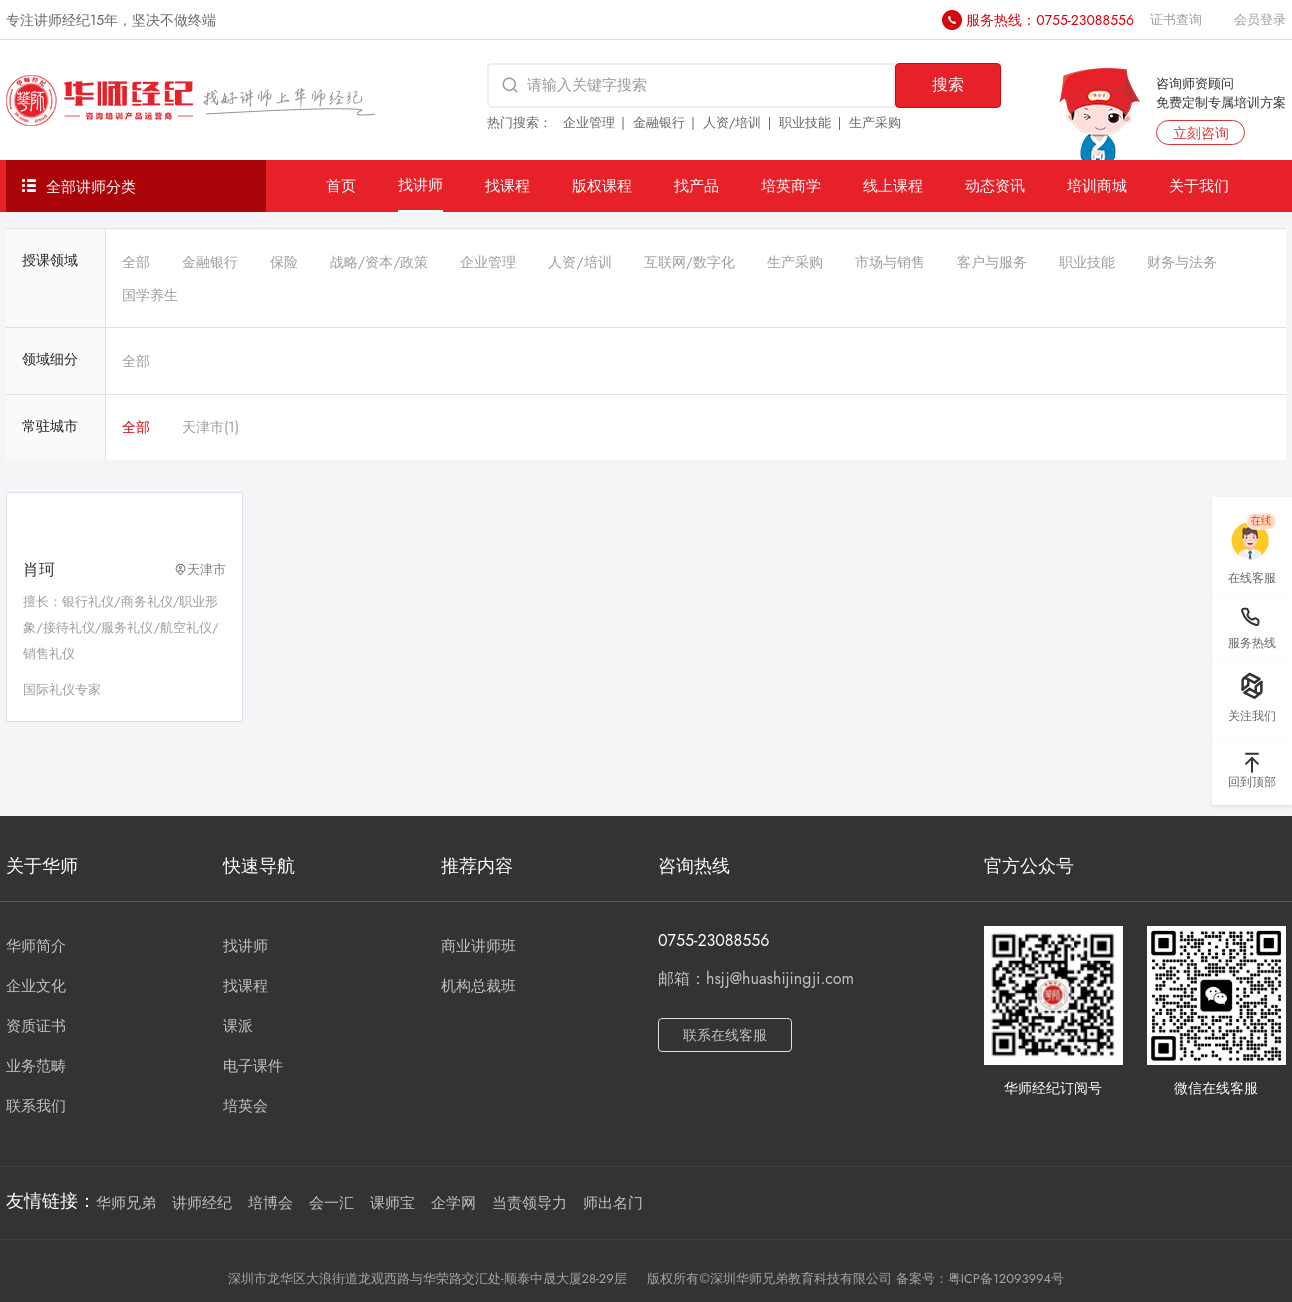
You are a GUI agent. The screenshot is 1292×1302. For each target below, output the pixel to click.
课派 (238, 1026)
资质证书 (36, 1026)
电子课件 (253, 1066)
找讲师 (420, 184)
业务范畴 (36, 1066)
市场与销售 (890, 262)
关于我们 (1199, 185)
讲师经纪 (202, 1203)
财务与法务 (1182, 262)
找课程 (507, 185)
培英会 (245, 1106)
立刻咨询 (1201, 133)
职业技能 (805, 122)
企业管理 (589, 122)
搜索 (948, 84)
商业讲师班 (478, 946)
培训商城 (1097, 185)
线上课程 (893, 185)
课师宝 (392, 1203)
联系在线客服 (725, 1035)
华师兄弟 (126, 1203)
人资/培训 (732, 122)
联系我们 (36, 1106)
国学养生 (150, 295)
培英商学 (791, 185)
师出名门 (613, 1203)
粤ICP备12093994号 (1006, 1278)
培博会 (270, 1203)
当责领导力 (529, 1203)
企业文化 (36, 986)
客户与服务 (992, 262)
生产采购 (875, 122)
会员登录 (1260, 19)
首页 (341, 185)
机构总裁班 (478, 986)
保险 (284, 262)
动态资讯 (995, 185)
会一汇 (331, 1203)
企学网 (453, 1203)
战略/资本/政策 (379, 262)
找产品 (696, 185)
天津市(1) (210, 427)
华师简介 (36, 946)
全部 (136, 262)
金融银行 (659, 122)
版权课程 (602, 185)
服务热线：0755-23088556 (1050, 20)
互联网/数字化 (689, 262)
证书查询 (1176, 19)
